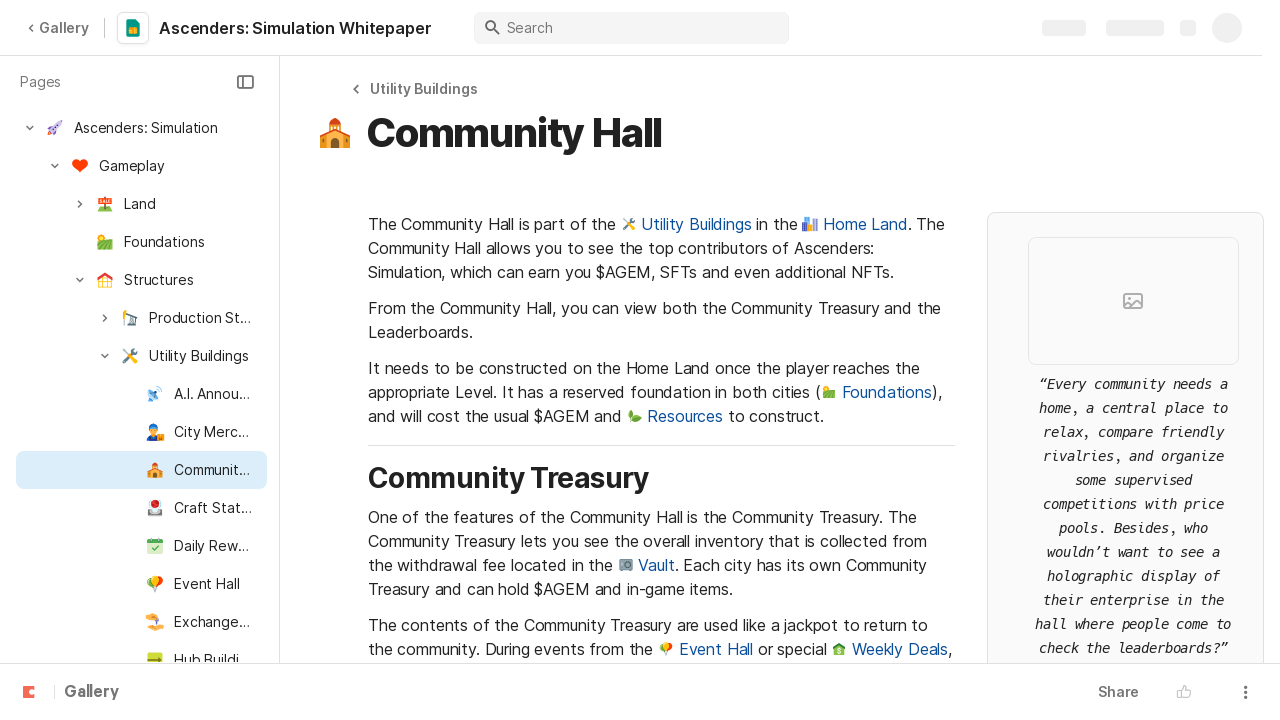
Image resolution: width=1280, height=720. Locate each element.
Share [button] (1118, 691)
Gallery (58, 27)
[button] (245, 82)
